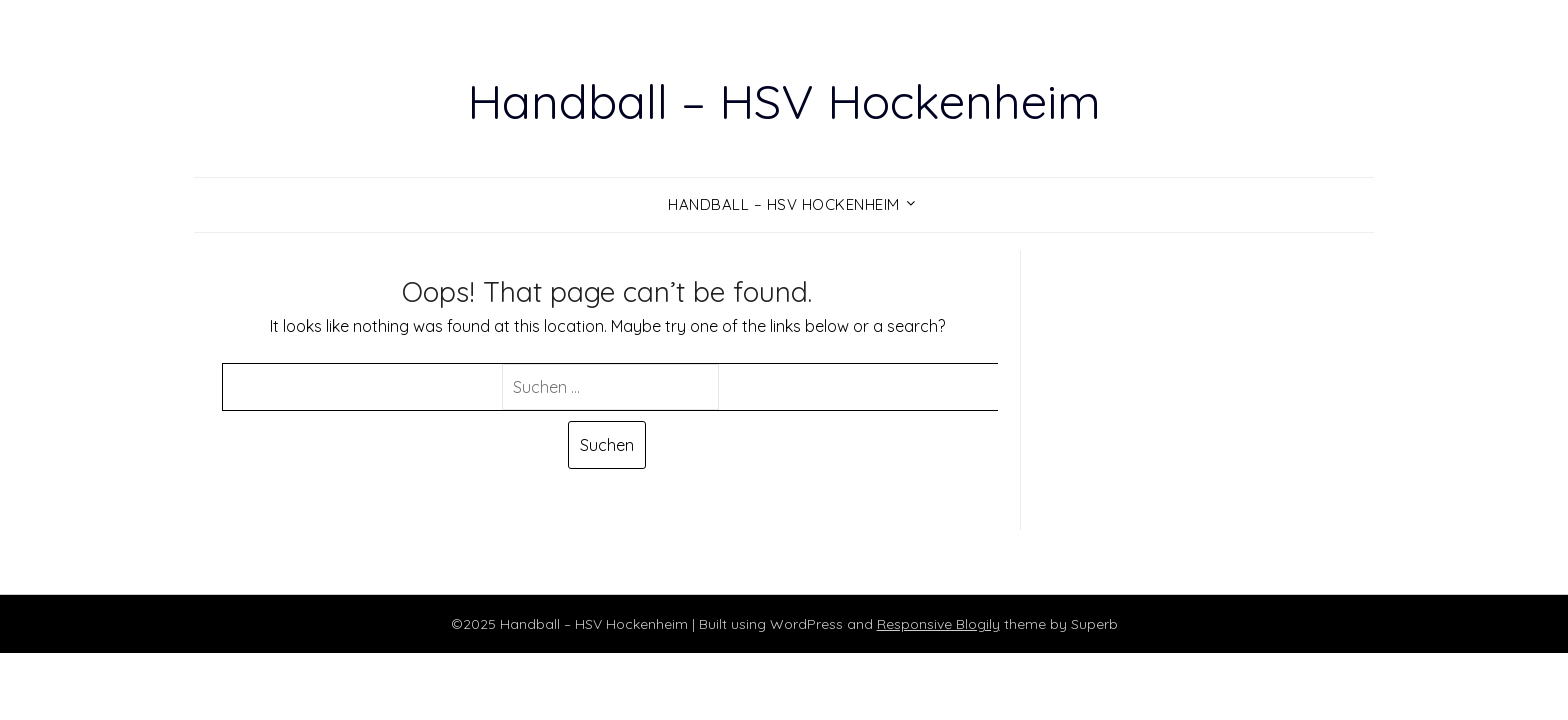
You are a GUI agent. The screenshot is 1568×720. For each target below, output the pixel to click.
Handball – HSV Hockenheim (784, 101)
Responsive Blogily (938, 624)
